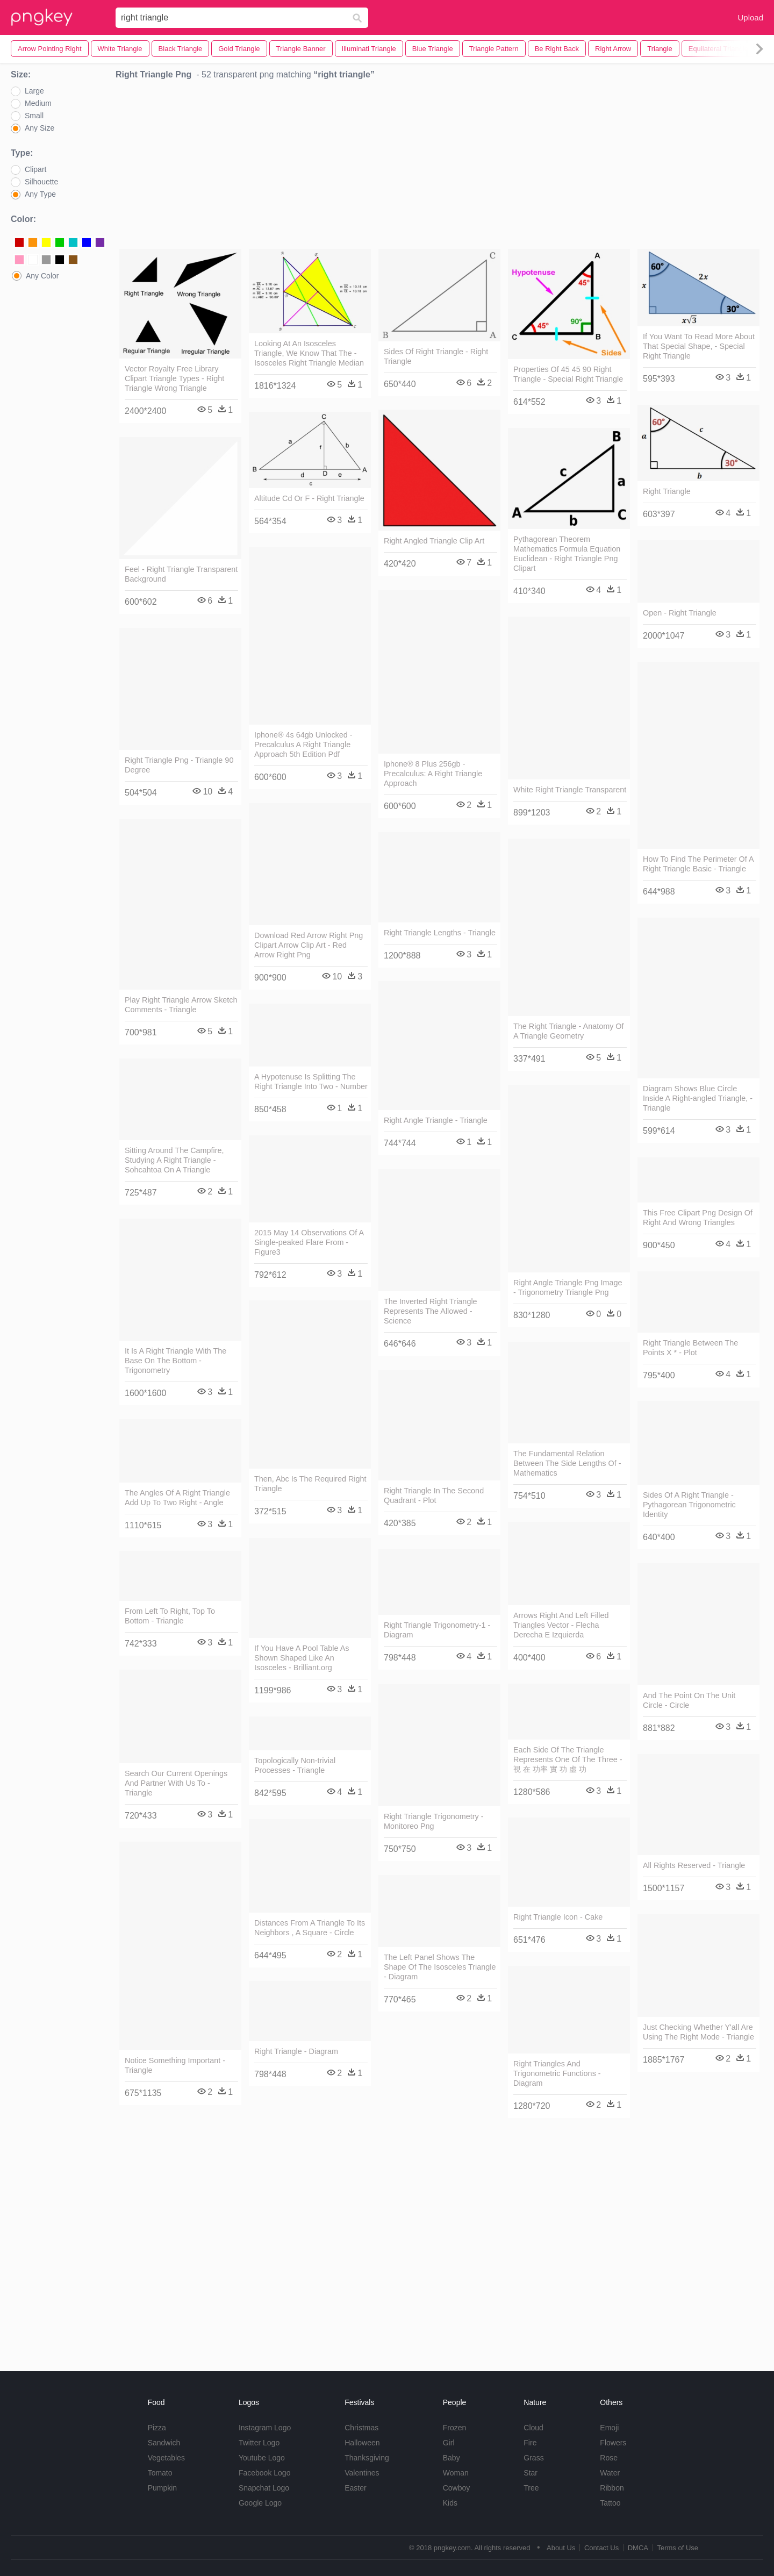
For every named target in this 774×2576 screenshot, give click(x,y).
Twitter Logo (259, 2442)
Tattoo (610, 2503)
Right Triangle (667, 491)
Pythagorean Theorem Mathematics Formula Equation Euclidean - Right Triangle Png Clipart (566, 554)
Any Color (42, 276)
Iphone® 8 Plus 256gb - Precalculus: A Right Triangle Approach (433, 774)
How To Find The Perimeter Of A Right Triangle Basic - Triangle (698, 864)
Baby (451, 2457)
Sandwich (164, 2442)
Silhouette (41, 181)
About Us (561, 2548)
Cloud (533, 2427)
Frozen (455, 2427)
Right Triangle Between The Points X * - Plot (690, 1348)
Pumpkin (162, 2488)
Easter (355, 2488)
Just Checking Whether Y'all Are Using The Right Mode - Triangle (698, 2032)
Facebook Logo (265, 2472)
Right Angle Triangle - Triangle (436, 1120)
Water (610, 2472)
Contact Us (601, 2548)
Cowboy (456, 2488)
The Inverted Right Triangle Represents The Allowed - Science (430, 1311)
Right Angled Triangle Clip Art (434, 540)
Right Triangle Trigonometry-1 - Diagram (437, 1630)
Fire (530, 2442)
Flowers (613, 2442)
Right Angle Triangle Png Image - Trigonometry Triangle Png (567, 1287)
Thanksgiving (367, 2457)
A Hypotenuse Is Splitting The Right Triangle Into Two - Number (311, 1081)
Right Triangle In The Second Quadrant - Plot (434, 1495)
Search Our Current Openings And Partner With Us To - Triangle (176, 1783)
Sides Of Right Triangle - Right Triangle (436, 356)
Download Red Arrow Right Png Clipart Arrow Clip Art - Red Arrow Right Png (308, 945)
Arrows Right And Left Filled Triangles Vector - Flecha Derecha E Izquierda (561, 1625)
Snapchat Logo (264, 2488)
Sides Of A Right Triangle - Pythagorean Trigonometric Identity (689, 1505)
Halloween (362, 2442)
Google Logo (260, 2503)
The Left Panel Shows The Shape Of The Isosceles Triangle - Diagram (440, 1967)
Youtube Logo (262, 2457)
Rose (609, 2457)
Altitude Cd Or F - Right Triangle (309, 498)
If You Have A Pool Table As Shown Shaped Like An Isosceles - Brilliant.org (301, 1658)
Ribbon (612, 2488)
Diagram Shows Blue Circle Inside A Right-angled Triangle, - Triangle (697, 1098)
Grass (533, 2457)
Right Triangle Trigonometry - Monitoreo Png (434, 1821)
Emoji (609, 2427)
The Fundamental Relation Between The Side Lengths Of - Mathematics (567, 1463)
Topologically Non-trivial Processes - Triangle (294, 1765)
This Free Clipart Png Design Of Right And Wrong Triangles (697, 1217)
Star (531, 2472)
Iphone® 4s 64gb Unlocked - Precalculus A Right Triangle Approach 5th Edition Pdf (303, 745)
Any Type (40, 194)
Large (34, 91)
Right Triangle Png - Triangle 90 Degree (179, 765)
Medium (38, 103)
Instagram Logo (265, 2427)
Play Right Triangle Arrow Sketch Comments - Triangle (181, 1005)
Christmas (361, 2427)
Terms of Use (677, 2548)
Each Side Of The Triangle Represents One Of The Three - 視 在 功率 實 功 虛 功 (567, 1759)
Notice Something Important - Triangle (175, 2065)
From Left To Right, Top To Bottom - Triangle (170, 1616)
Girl (449, 2442)
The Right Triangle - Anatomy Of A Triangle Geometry (568, 1031)
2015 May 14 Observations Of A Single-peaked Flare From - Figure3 (308, 1242)
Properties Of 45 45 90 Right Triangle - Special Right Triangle (568, 374)
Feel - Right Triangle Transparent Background (181, 574)
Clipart (35, 169)
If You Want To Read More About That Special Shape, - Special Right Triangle (699, 346)
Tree (531, 2488)
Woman (456, 2472)
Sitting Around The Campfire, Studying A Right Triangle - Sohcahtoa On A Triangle (174, 1160)
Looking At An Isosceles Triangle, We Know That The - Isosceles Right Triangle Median (309, 353)
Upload (750, 17)
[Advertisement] (439, 167)
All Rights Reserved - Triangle (694, 1865)
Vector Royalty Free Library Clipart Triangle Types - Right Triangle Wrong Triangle (174, 378)
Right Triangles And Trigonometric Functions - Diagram (557, 2073)
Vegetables (166, 2457)
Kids (450, 2503)
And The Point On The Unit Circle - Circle (689, 1700)
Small (34, 115)
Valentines (362, 2472)
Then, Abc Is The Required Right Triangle (310, 1484)
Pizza (157, 2427)
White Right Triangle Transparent (569, 789)
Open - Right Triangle (679, 613)
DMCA (638, 2548)
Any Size (39, 128)
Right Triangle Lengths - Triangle (440, 932)
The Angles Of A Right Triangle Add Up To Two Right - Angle (177, 1498)
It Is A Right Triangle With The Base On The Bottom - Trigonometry (175, 1361)
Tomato (160, 2472)
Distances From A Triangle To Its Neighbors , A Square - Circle (309, 1928)
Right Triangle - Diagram (296, 2051)
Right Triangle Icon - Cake (558, 1917)
